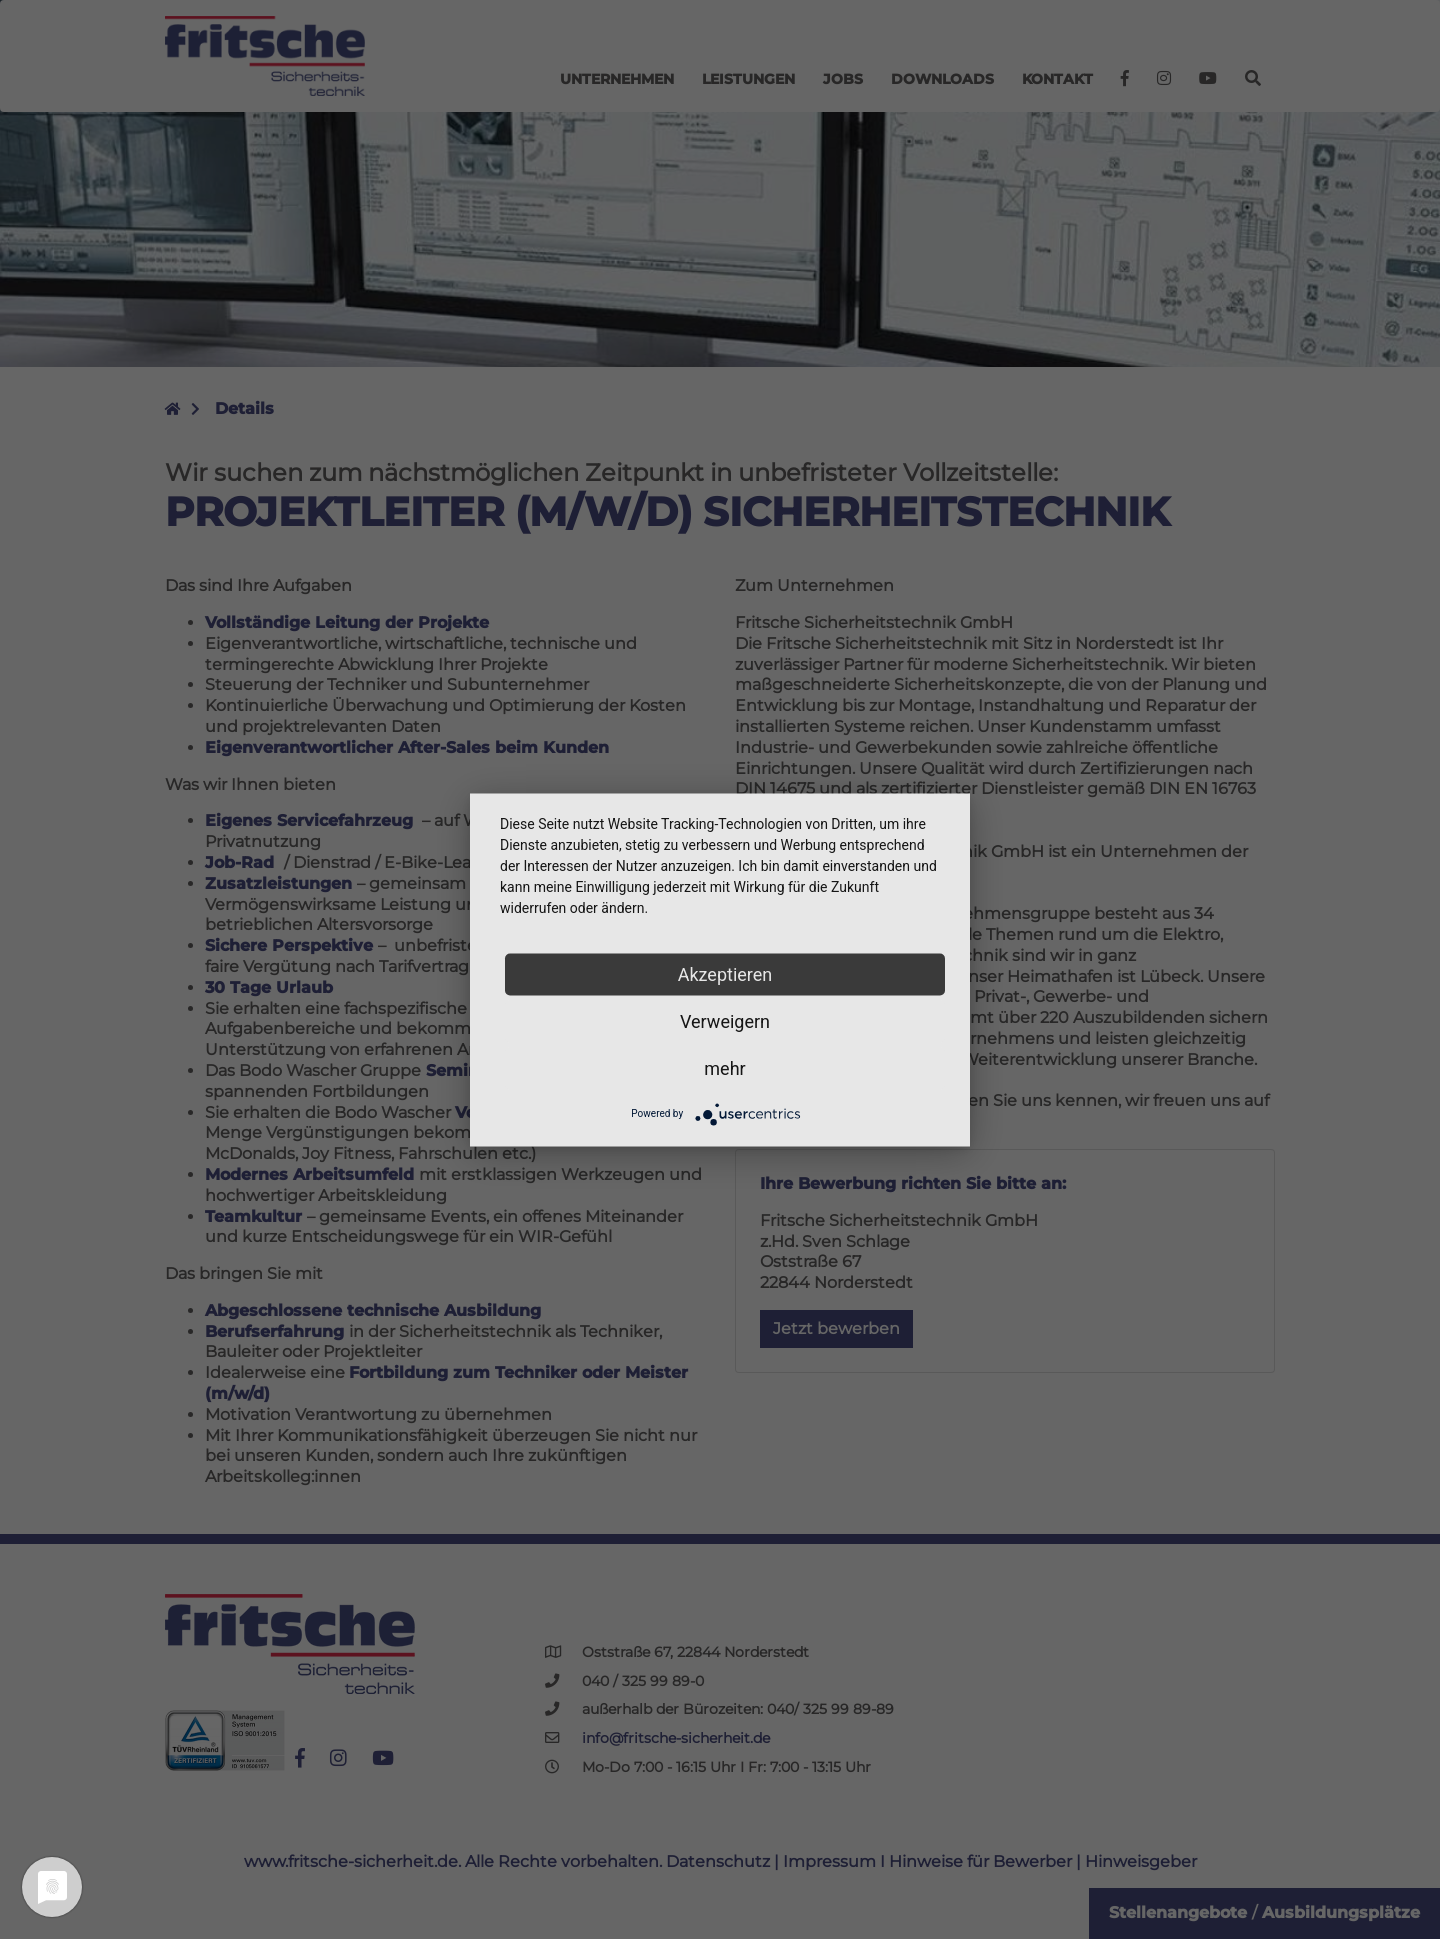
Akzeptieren (725, 973)
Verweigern (725, 1020)
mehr (724, 1067)
